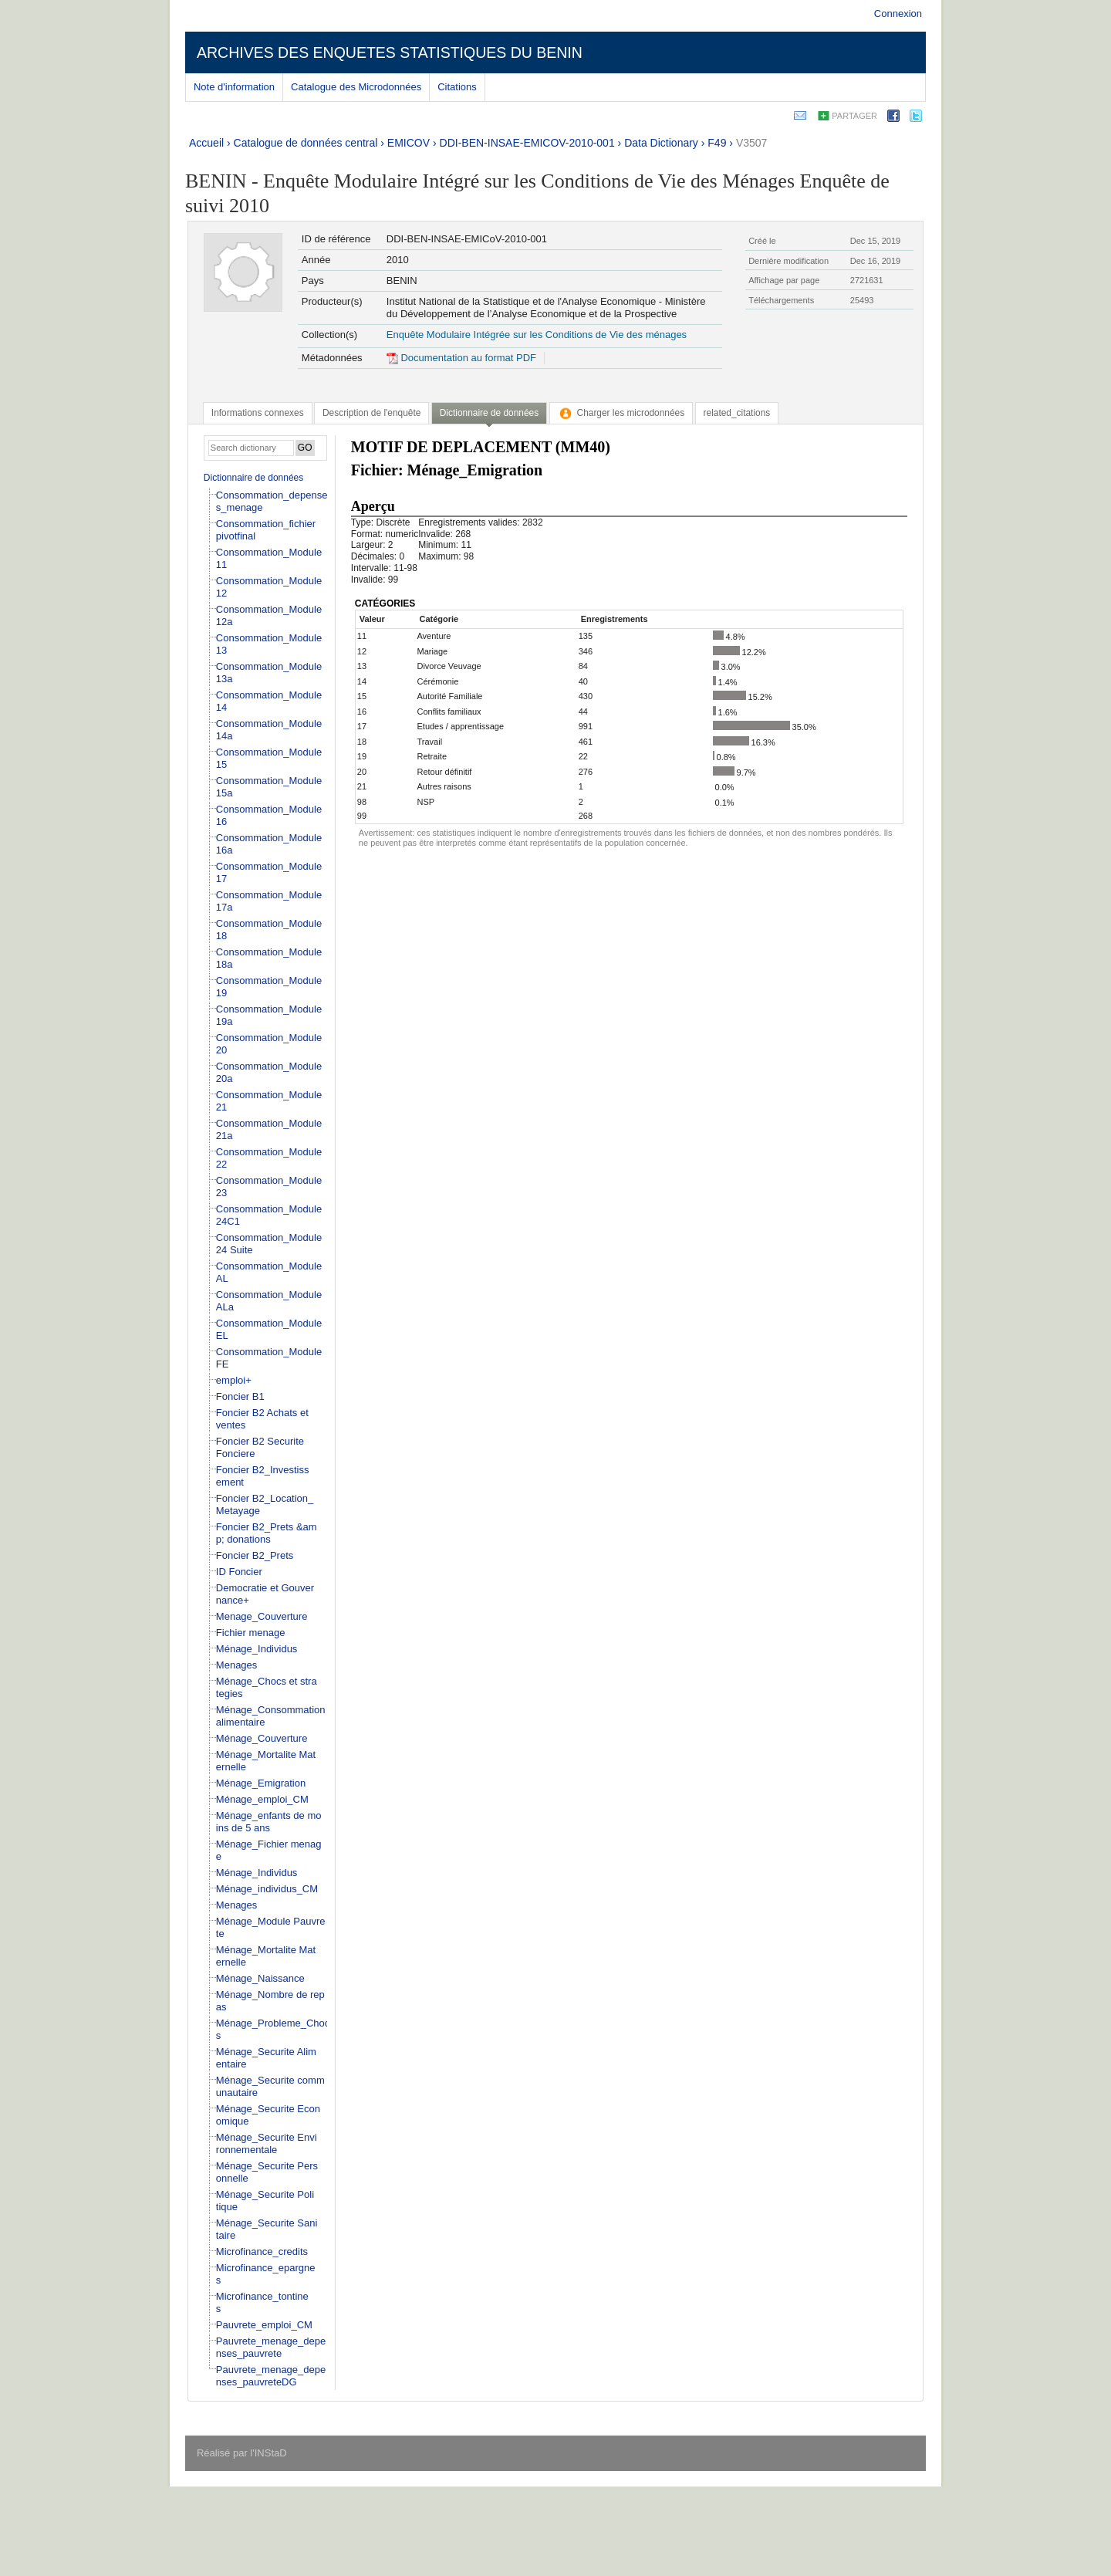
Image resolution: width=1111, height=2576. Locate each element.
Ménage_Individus (257, 1649)
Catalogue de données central (306, 143)
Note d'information (234, 87)
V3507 (751, 143)
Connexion (898, 13)
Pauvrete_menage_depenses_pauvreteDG (271, 2376)
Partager (854, 115)
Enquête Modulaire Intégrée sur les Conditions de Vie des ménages (537, 334)
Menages (236, 1665)
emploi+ (234, 1380)
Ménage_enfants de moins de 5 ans (269, 1822)
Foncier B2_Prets (254, 1555)
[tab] (257, 413)
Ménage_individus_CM (267, 1889)
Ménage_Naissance (260, 1978)
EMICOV (408, 143)
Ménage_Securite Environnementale (266, 2143)
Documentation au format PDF (461, 357)
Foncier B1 (240, 1396)
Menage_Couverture (262, 1616)
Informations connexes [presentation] (257, 412)
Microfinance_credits (262, 2251)
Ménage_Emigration (261, 1783)
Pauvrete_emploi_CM (264, 2325)
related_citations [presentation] (737, 412)
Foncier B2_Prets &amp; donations (266, 1533)
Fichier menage (250, 1632)
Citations (457, 87)
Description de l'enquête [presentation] (371, 412)
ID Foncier (239, 1571)
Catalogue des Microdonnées (356, 87)
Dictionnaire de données (253, 477)
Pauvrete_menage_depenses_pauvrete (271, 2347)
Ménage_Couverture (262, 1738)
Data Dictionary (661, 143)
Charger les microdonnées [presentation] (621, 413)
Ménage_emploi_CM (262, 1799)
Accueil (206, 143)
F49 (716, 143)
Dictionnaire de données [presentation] (489, 412)
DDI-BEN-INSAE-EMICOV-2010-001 (527, 143)
